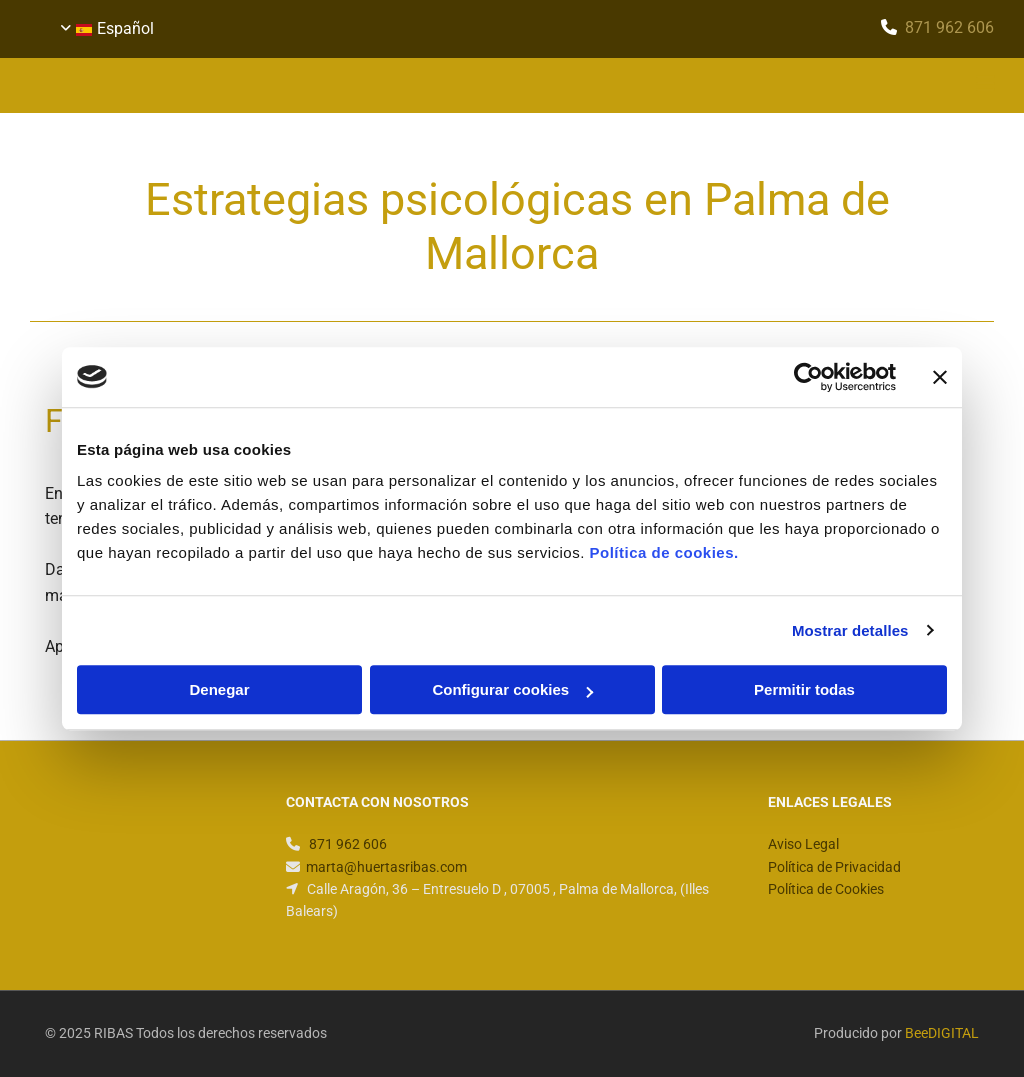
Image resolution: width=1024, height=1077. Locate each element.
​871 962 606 (949, 27)
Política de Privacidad (834, 867)
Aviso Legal (803, 844)
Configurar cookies (512, 689)
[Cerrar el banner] (940, 377)
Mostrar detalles (850, 630)
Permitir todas (804, 689)
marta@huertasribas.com (386, 867)
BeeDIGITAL (942, 1033)
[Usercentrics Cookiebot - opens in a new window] (808, 377)
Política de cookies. (663, 552)
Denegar (219, 689)
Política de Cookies (826, 889)
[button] (680, 86)
